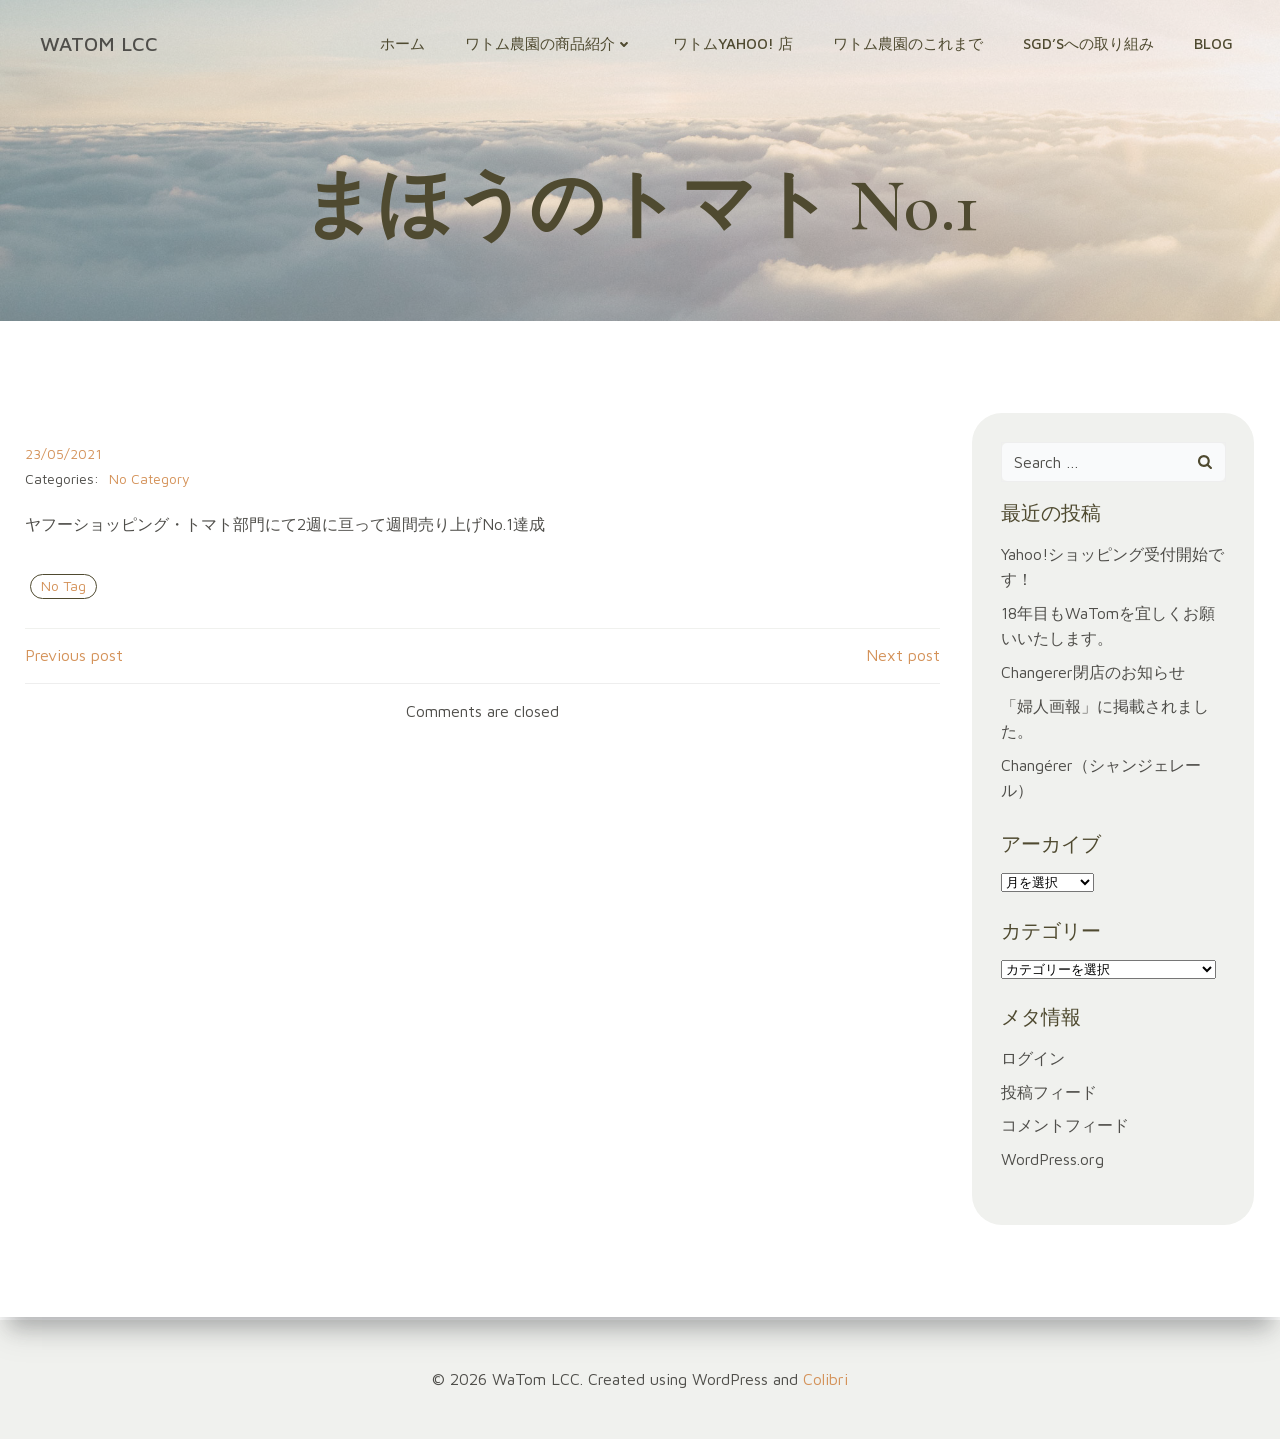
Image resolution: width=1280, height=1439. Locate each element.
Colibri (825, 1379)
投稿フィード (1049, 1097)
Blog (1216, 44)
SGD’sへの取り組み (1091, 44)
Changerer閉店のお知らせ (1093, 677)
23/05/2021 (62, 459)
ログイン (1033, 1063)
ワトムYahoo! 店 (736, 44)
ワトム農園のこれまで (911, 44)
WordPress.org (1052, 1164)
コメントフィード (1065, 1131)
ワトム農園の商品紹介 (552, 44)
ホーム (405, 44)
